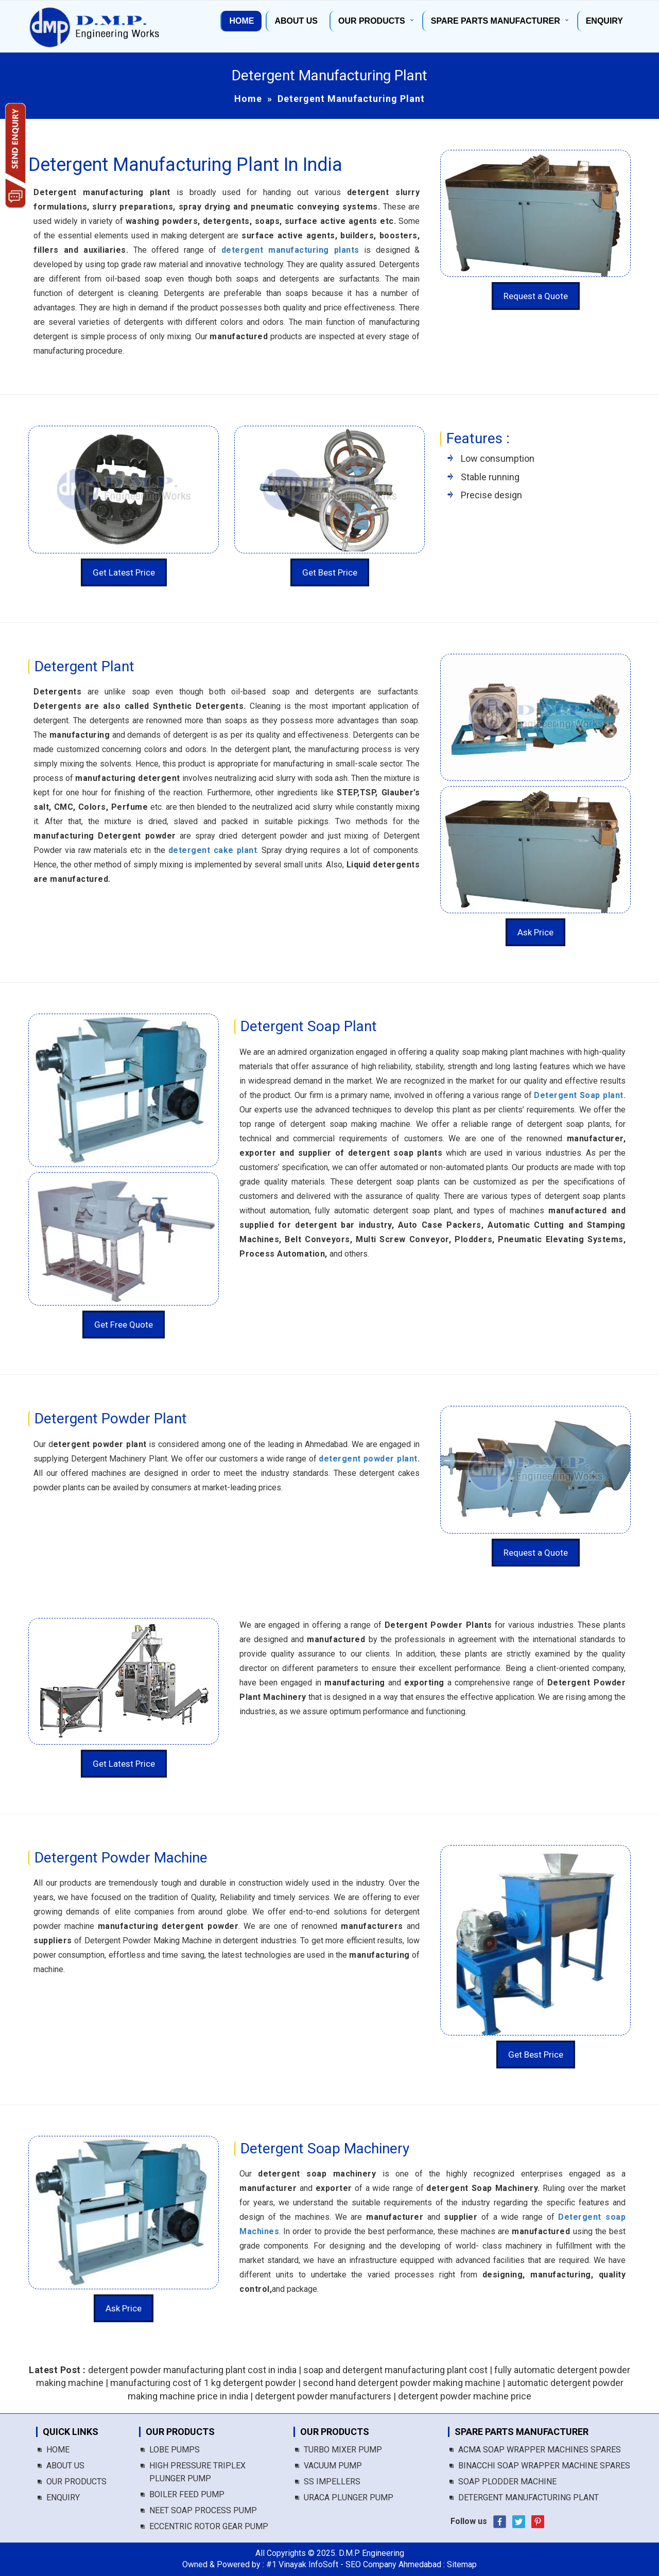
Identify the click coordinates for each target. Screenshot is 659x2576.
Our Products (371, 20)
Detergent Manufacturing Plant (528, 2497)
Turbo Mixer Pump (343, 2450)
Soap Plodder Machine (507, 2481)
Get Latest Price (124, 572)
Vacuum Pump (333, 2465)
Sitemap (462, 2564)
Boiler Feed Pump (186, 2494)
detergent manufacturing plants (290, 250)
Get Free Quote (123, 1324)
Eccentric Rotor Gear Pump (208, 2526)
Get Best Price (329, 572)
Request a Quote (536, 296)
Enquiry (604, 20)
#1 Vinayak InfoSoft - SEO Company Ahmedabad (353, 2564)
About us (296, 20)
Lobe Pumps (174, 2450)
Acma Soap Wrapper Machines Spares (539, 2450)
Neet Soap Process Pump (203, 2510)
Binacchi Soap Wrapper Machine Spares (544, 2465)
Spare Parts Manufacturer (495, 20)
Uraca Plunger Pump (348, 2497)
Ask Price (535, 932)
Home (241, 20)
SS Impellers (332, 2481)
